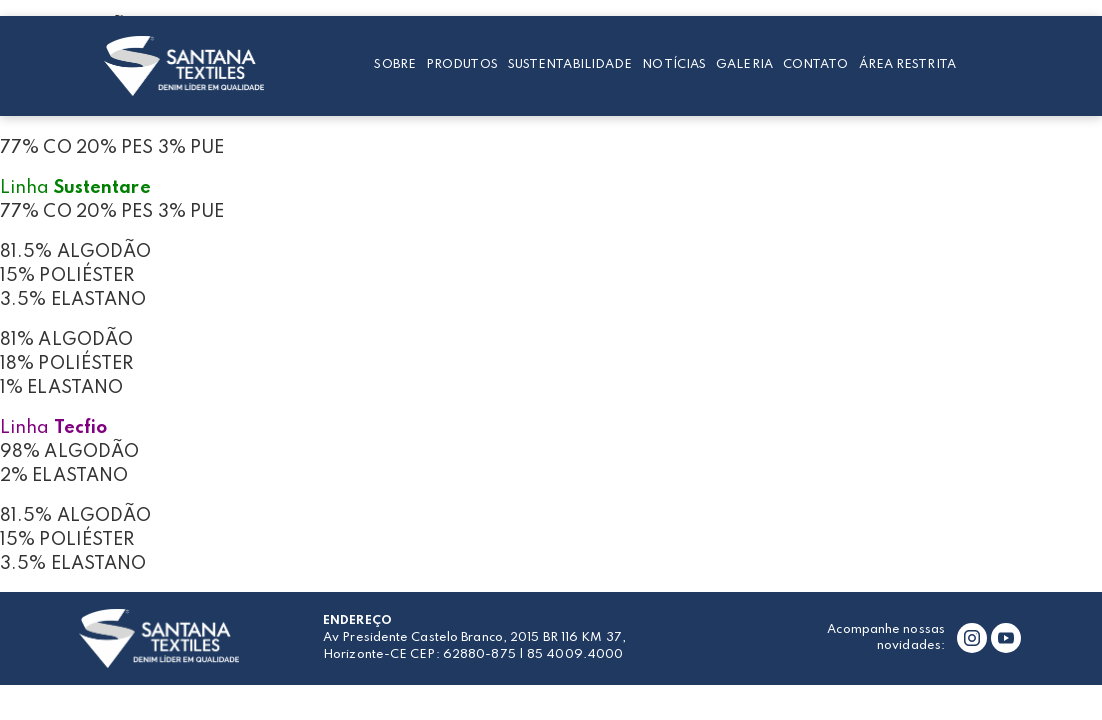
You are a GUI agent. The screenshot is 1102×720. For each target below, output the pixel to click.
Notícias (674, 64)
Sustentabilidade (570, 64)
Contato (816, 64)
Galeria (744, 64)
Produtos (462, 64)
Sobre (395, 64)
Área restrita (907, 64)
